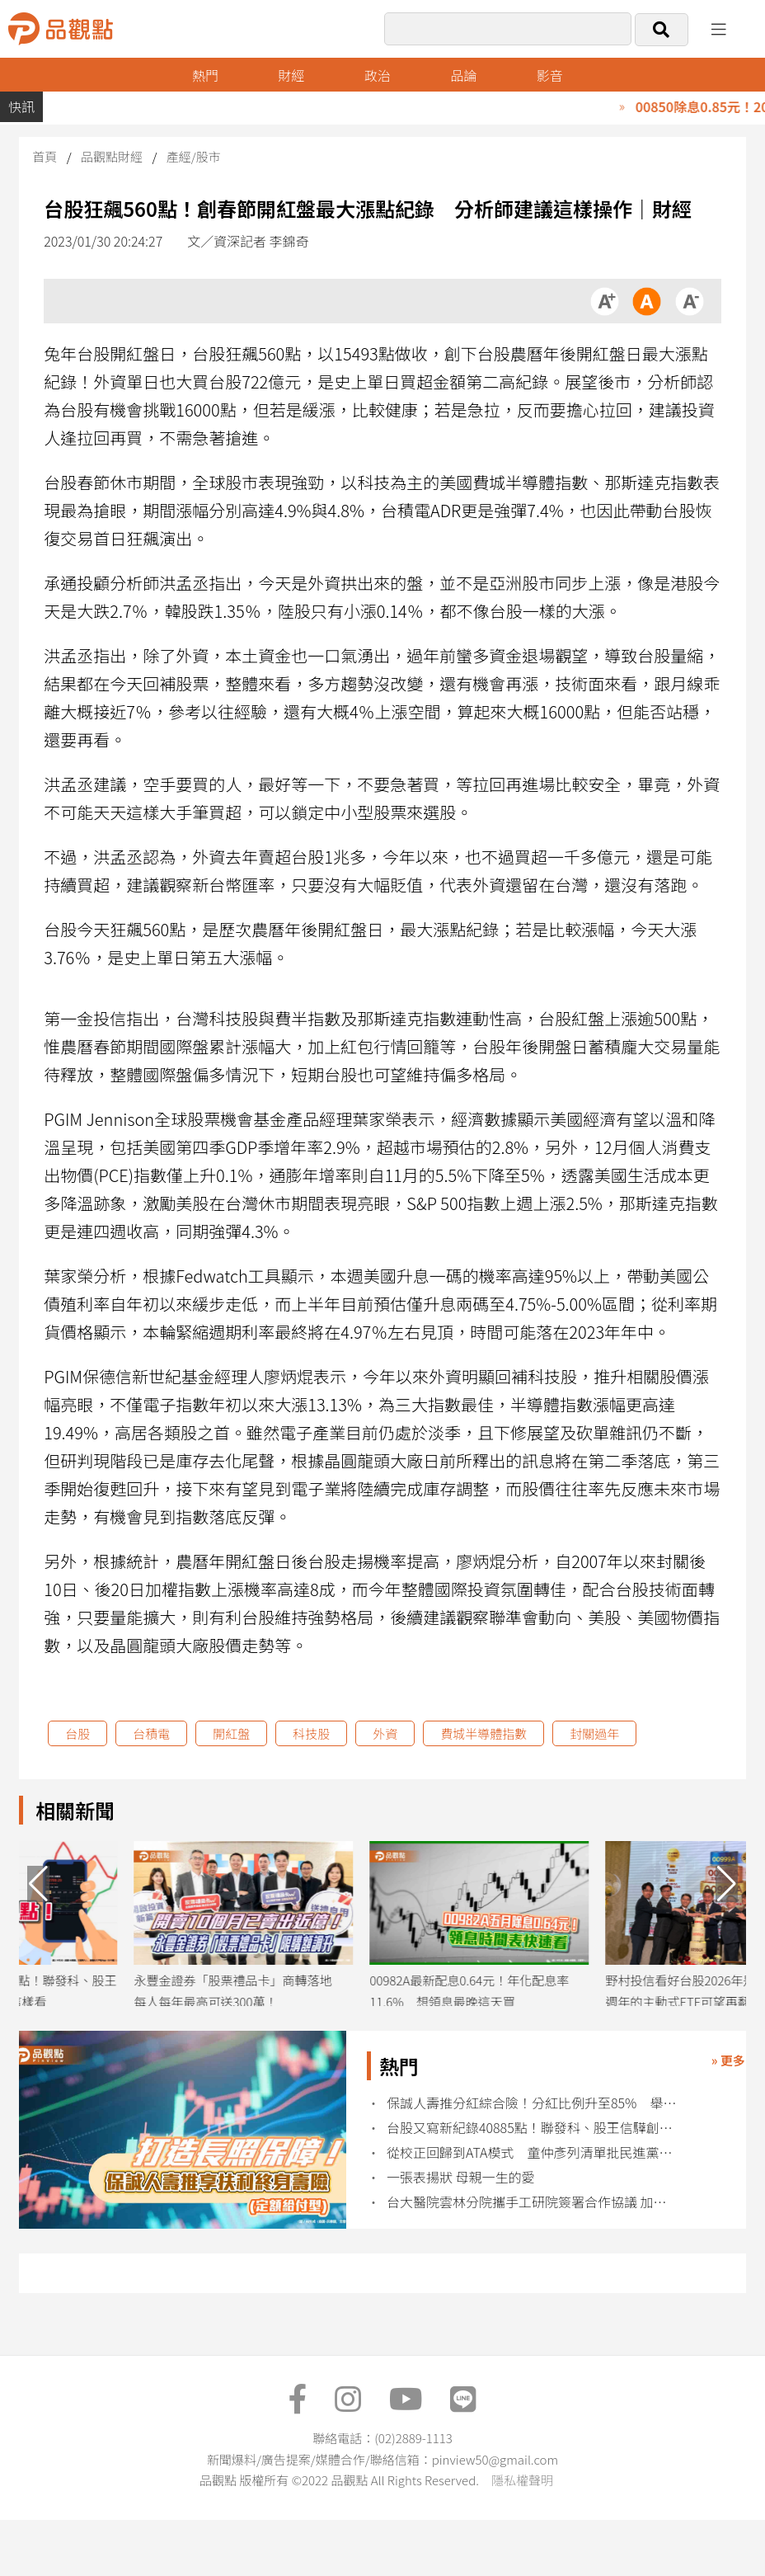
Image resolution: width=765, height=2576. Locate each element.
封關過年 (594, 1733)
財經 (291, 75)
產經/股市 (194, 156)
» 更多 (728, 2060)
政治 (377, 75)
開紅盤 (231, 1733)
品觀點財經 (112, 156)
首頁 (44, 156)
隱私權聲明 (522, 2480)
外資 (385, 1733)
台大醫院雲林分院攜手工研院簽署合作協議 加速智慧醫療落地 (532, 2202)
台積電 (151, 1733)
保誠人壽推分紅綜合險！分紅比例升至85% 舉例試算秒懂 (532, 2103)
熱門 (205, 75)
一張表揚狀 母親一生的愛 (461, 2177)
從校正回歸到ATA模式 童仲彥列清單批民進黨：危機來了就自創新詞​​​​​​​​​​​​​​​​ (532, 2152)
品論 (463, 75)
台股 (77, 1733)
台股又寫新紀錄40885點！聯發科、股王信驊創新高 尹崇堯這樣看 (532, 2128)
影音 (550, 75)
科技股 (311, 1733)
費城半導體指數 (483, 1733)
